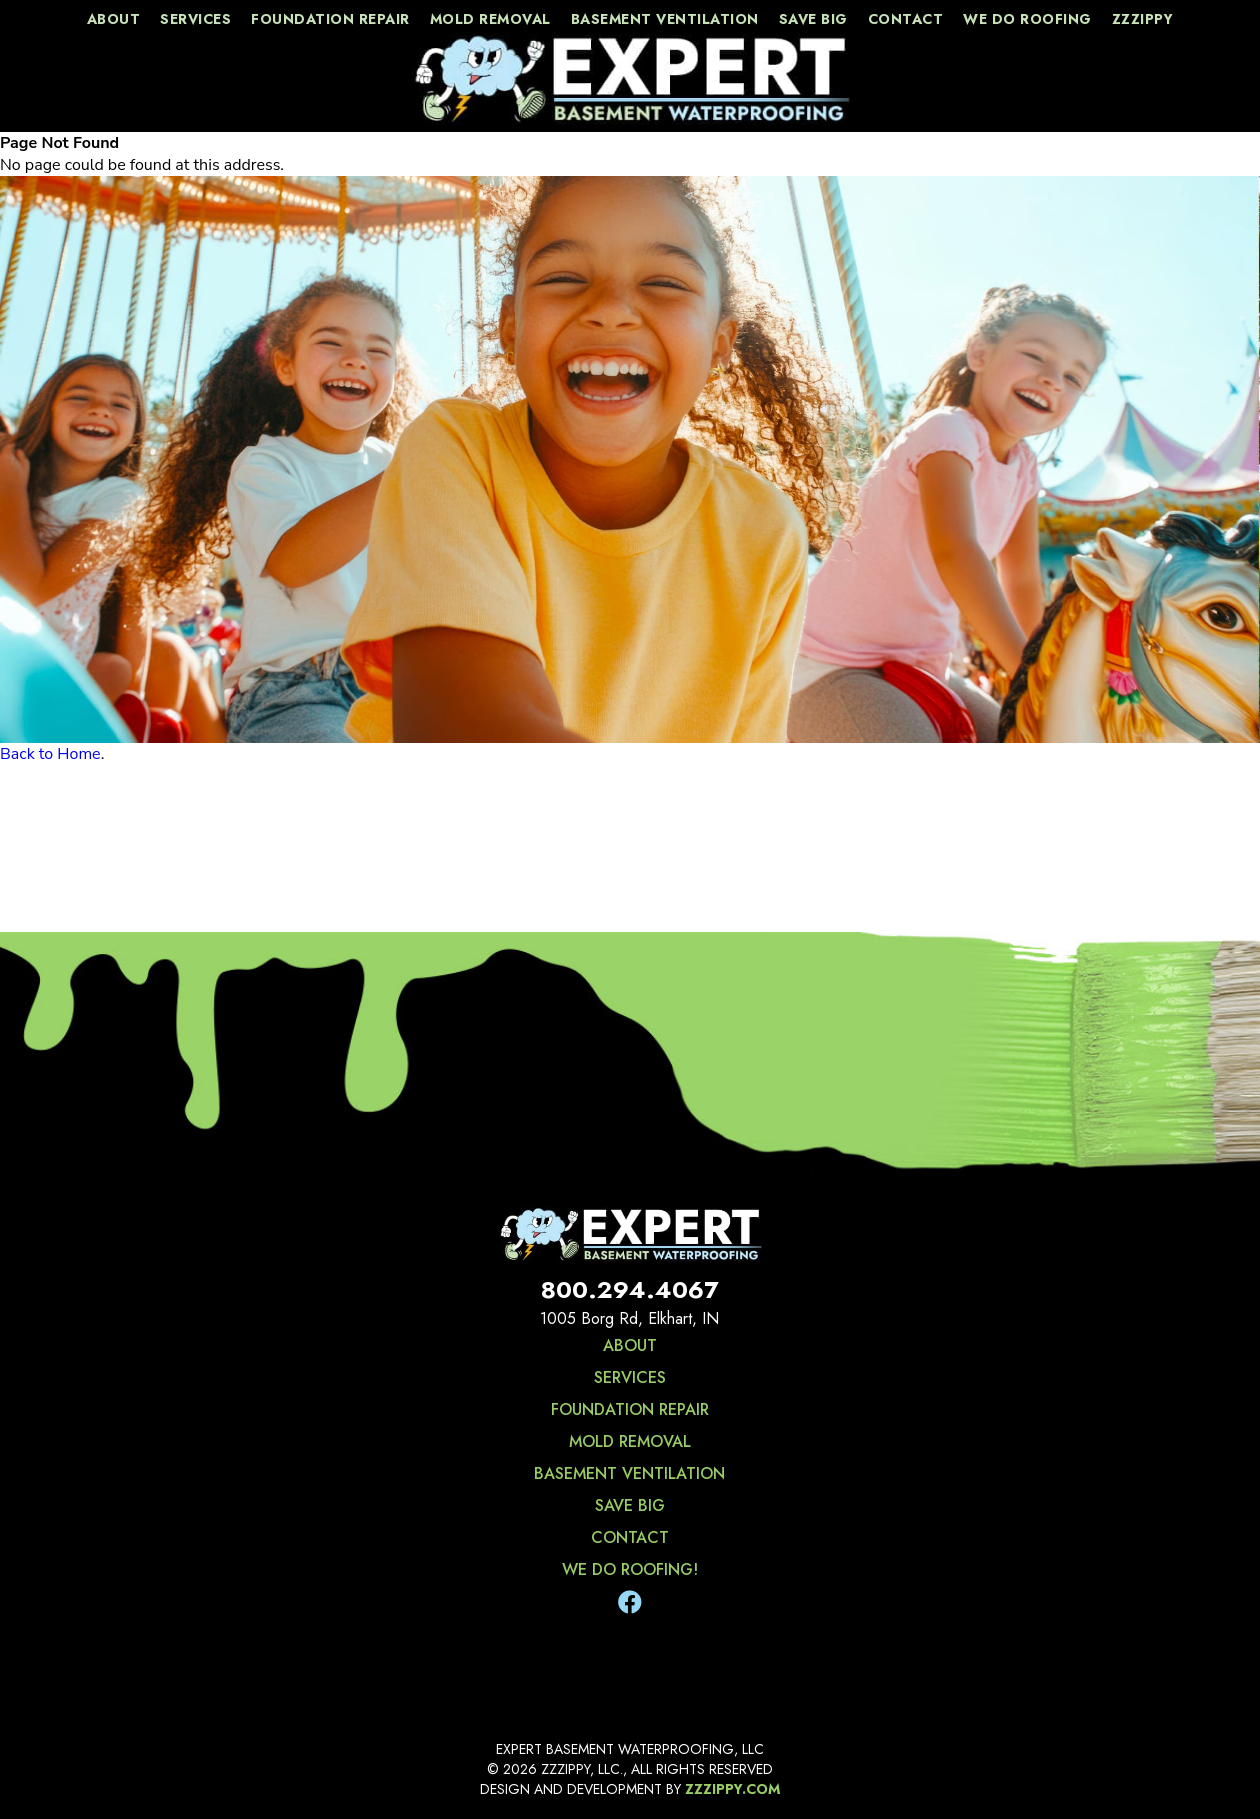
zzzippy (1143, 19)
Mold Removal (490, 19)
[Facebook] (630, 1603)
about (114, 19)
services (195, 19)
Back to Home (50, 754)
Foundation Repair (330, 19)
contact (906, 19)
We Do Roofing (1027, 19)
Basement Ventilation (665, 19)
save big (813, 19)
